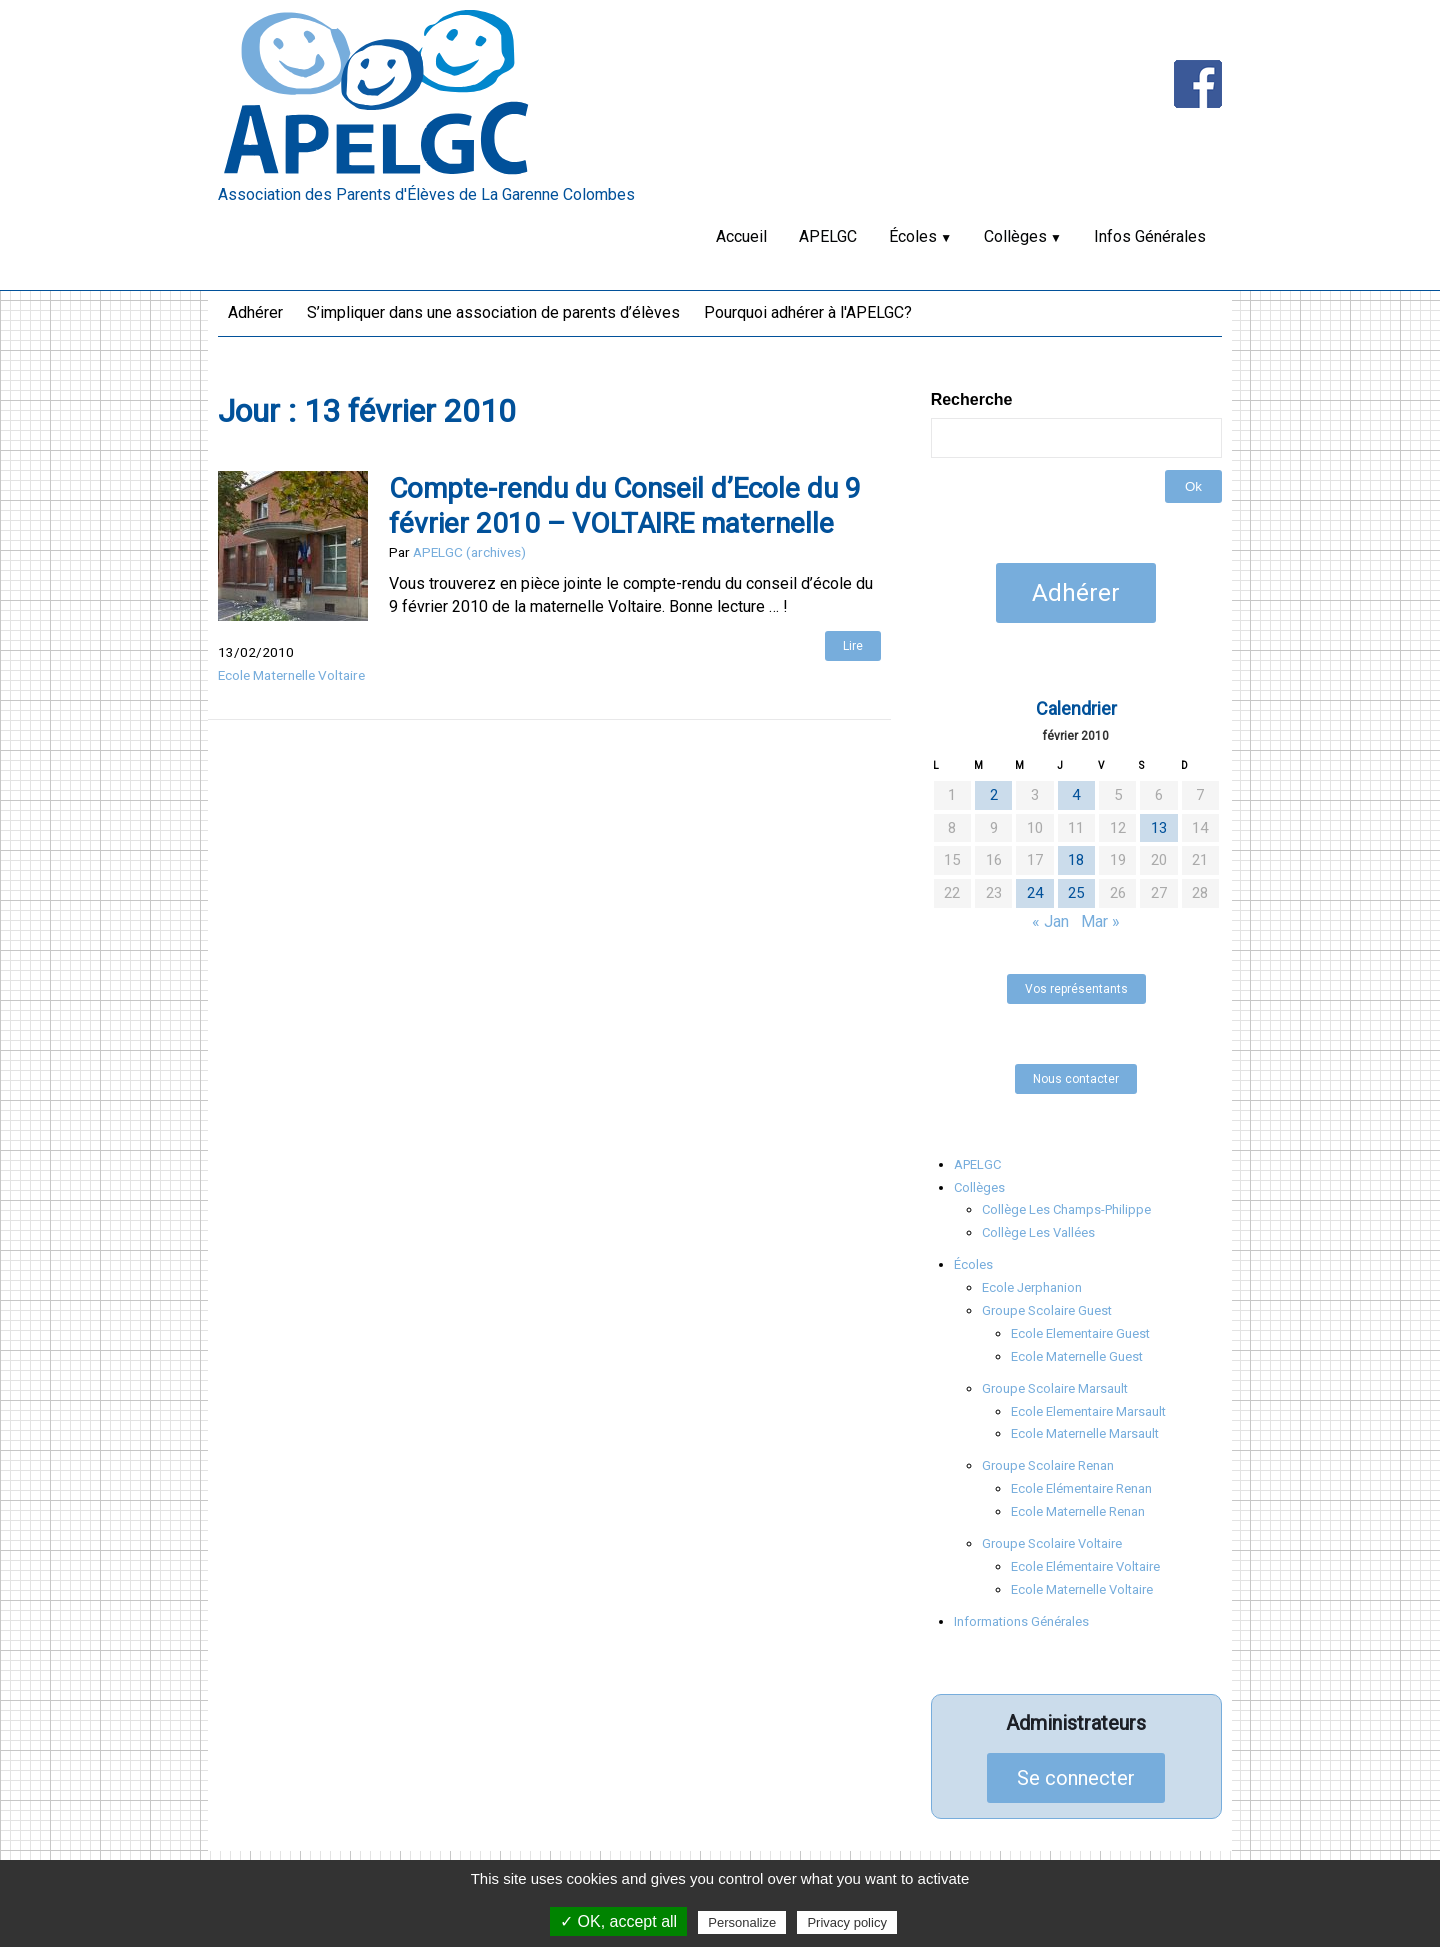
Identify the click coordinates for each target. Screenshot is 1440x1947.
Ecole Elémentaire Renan (1081, 1488)
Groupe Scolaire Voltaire (1052, 1543)
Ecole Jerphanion (1032, 1287)
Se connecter (1076, 1778)
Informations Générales (1021, 1621)
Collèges (1015, 236)
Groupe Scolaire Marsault (1055, 1388)
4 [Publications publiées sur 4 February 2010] (1076, 795)
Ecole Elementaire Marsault (1088, 1411)
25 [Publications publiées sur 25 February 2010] (1076, 893)
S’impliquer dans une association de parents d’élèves (493, 312)
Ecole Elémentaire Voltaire (1085, 1566)
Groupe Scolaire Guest (1047, 1310)
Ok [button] (1193, 486)
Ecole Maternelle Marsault (1085, 1433)
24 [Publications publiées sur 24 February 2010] (1035, 893)
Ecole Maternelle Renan (1078, 1511)
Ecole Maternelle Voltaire (291, 675)
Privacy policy (846, 1922)
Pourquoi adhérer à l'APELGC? (808, 312)
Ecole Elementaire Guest (1080, 1333)
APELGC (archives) (469, 552)
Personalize (742, 1922)
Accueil (741, 236)
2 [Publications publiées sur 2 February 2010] (994, 795)
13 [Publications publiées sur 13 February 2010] (1159, 828)
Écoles (913, 236)
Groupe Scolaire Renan (1048, 1465)
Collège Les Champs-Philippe (1066, 1209)
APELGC (828, 236)
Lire (853, 646)
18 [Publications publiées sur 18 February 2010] (1076, 860)
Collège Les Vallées (1038, 1232)
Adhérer (255, 312)
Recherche (972, 399)
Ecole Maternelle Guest (1077, 1356)
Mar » (1100, 921)
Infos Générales (1150, 236)
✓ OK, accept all (618, 1921)
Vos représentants (1076, 989)
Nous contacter (1076, 1079)
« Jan (1050, 921)
